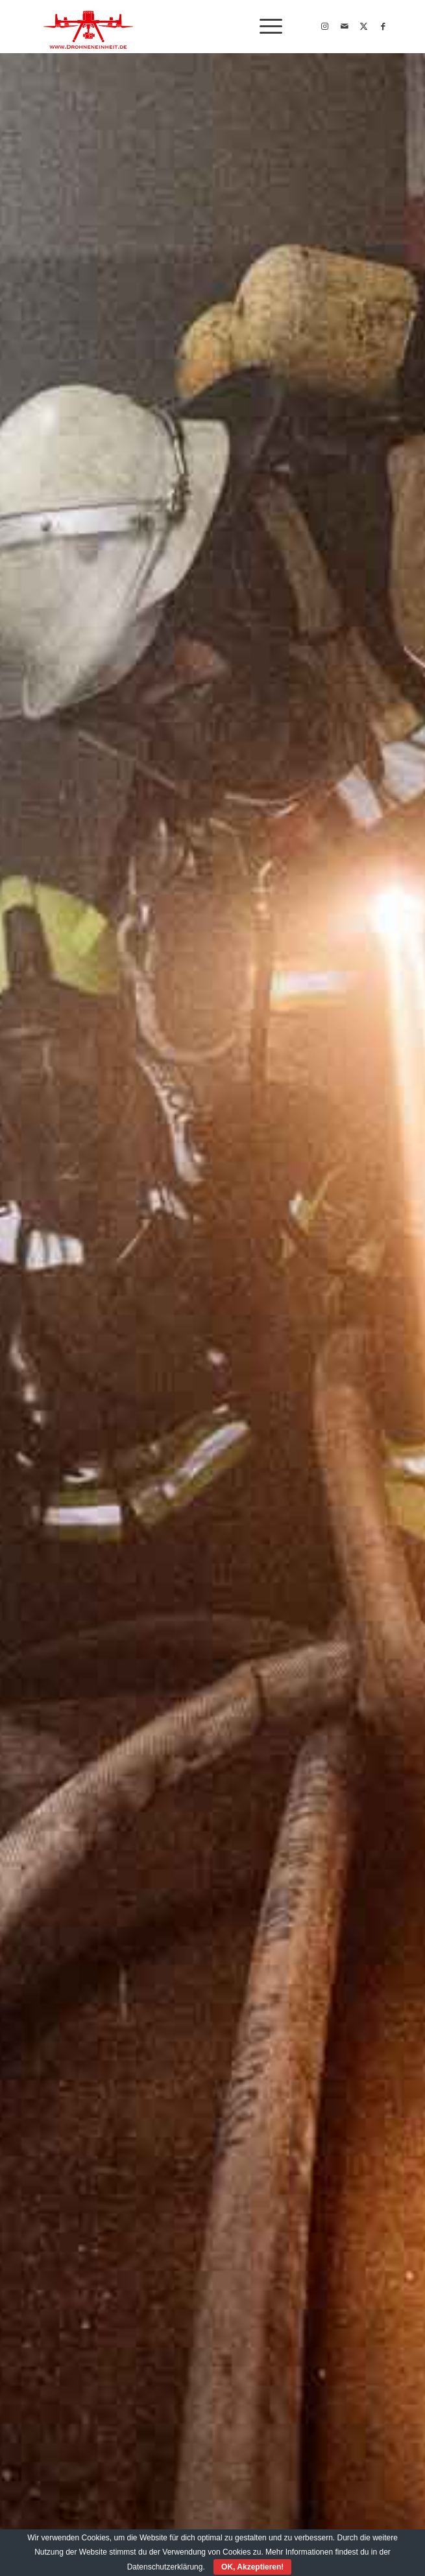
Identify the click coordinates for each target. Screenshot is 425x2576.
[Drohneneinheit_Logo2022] (176, 27)
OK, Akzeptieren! (252, 2566)
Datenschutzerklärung (165, 2566)
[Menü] (264, 27)
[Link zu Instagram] (325, 26)
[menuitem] (264, 27)
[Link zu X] (364, 26)
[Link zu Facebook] (383, 26)
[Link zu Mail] (344, 26)
